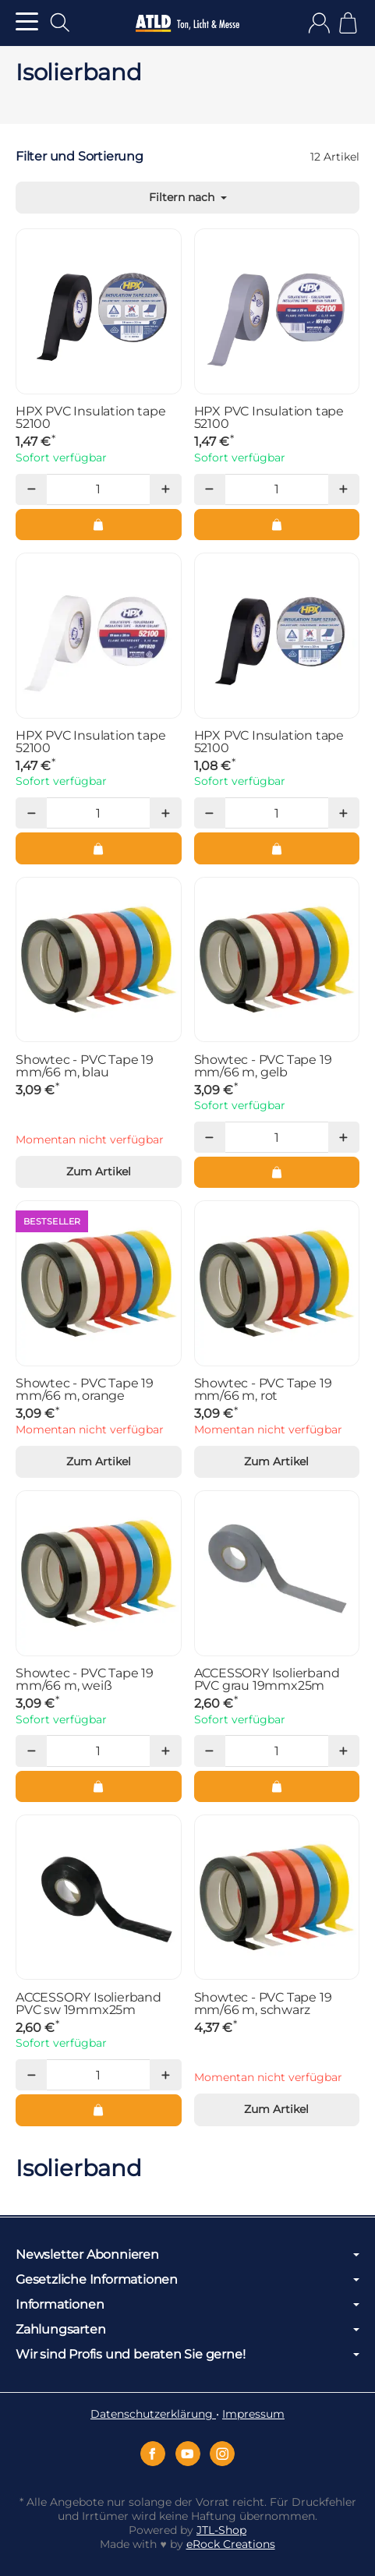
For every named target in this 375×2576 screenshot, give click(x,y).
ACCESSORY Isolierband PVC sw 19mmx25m (88, 2003)
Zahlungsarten (187, 2329)
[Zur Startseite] (187, 23)
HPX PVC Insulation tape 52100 (90, 417)
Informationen (187, 2305)
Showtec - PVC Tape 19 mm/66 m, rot (263, 1389)
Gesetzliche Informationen (187, 2280)
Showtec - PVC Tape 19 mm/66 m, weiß (85, 1679)
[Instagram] (222, 2453)
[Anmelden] (319, 23)
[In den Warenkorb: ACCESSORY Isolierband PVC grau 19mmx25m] (277, 1786)
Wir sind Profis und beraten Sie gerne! (187, 2354)
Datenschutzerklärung (153, 2414)
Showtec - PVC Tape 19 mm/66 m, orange (85, 1389)
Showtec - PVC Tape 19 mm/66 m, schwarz (263, 2003)
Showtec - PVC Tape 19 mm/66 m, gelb (263, 1066)
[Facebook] (152, 2453)
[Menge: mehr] (165, 489)
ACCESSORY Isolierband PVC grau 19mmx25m (267, 1679)
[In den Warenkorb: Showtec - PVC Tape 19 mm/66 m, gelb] (277, 1172)
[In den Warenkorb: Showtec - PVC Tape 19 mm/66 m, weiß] (99, 1786)
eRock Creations (230, 2544)
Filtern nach (188, 197)
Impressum (253, 2414)
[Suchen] (60, 22)
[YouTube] (187, 2453)
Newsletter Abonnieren (187, 2255)
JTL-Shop (221, 2530)
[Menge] (98, 489)
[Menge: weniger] (31, 489)
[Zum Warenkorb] (348, 23)
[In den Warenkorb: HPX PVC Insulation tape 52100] (99, 524)
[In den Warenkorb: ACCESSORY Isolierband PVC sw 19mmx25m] (99, 2109)
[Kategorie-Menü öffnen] (27, 21)
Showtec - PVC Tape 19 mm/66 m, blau (85, 1066)
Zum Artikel (98, 1171)
